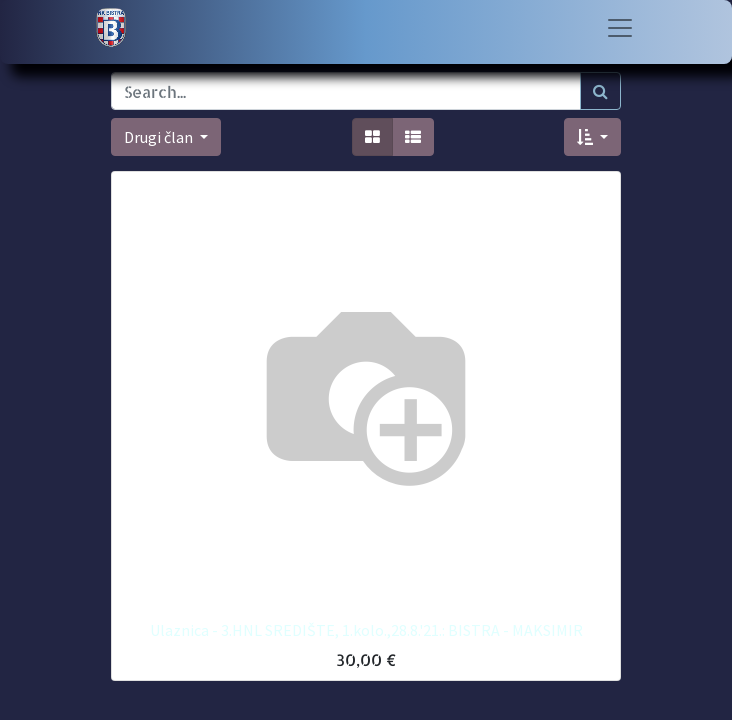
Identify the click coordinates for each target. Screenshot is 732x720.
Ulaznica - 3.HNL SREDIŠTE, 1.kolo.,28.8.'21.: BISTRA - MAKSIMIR (366, 630)
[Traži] (600, 91)
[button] (592, 137)
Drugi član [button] (160, 137)
